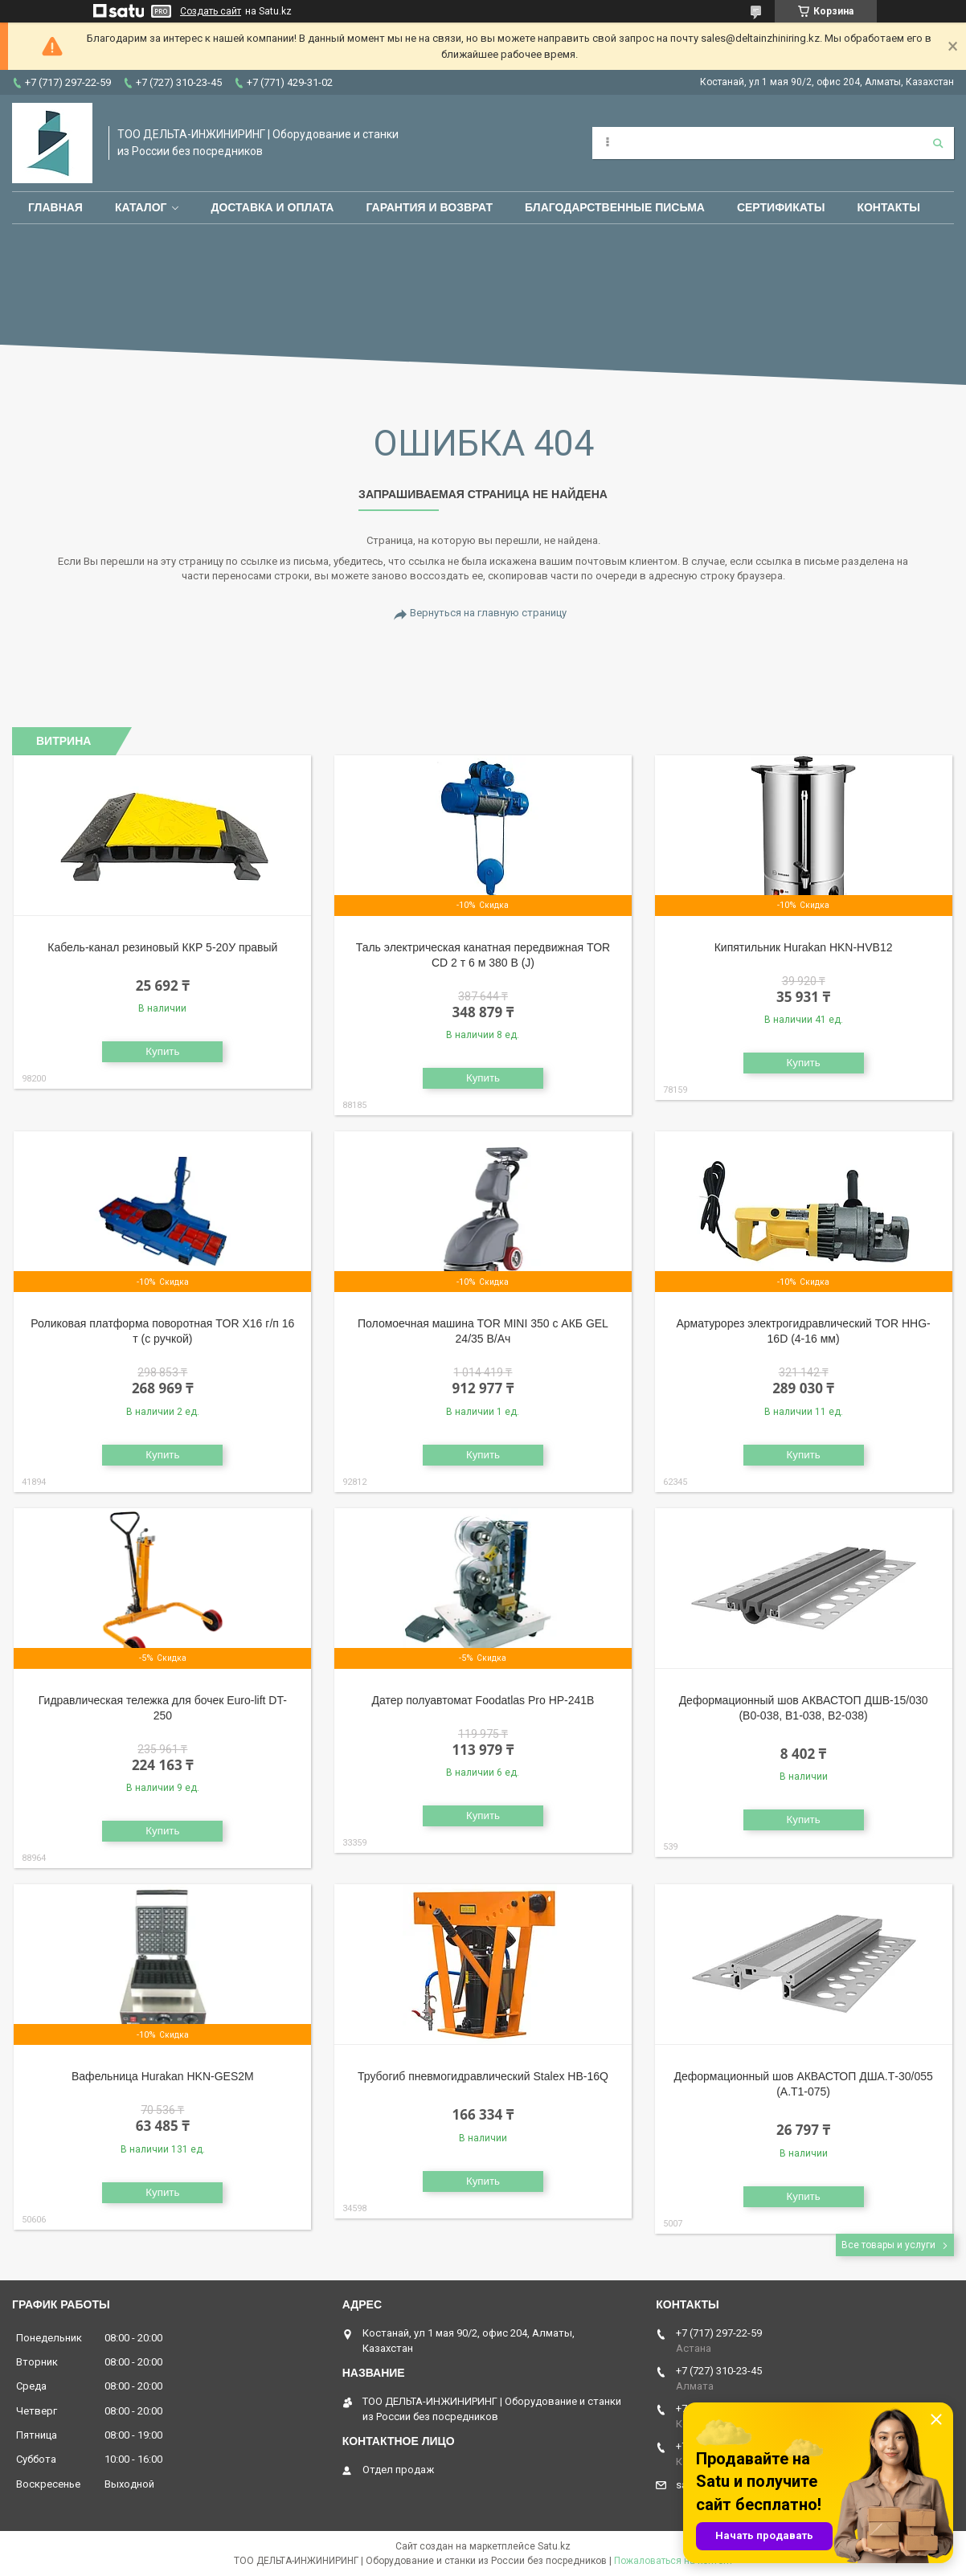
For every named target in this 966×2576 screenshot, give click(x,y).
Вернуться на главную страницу (488, 613)
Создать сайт (210, 11)
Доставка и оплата (272, 207)
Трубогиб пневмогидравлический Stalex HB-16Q (483, 2076)
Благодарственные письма (615, 207)
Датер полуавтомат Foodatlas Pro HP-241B (482, 1700)
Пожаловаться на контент (673, 2560)
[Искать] (938, 143)
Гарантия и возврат (429, 207)
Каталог (141, 207)
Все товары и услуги (888, 2245)
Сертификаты (781, 207)
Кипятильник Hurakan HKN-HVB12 (803, 947)
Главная (55, 207)
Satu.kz (554, 2546)
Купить (162, 1051)
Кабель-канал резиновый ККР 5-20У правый (162, 947)
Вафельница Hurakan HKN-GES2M (163, 2076)
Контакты (888, 207)
